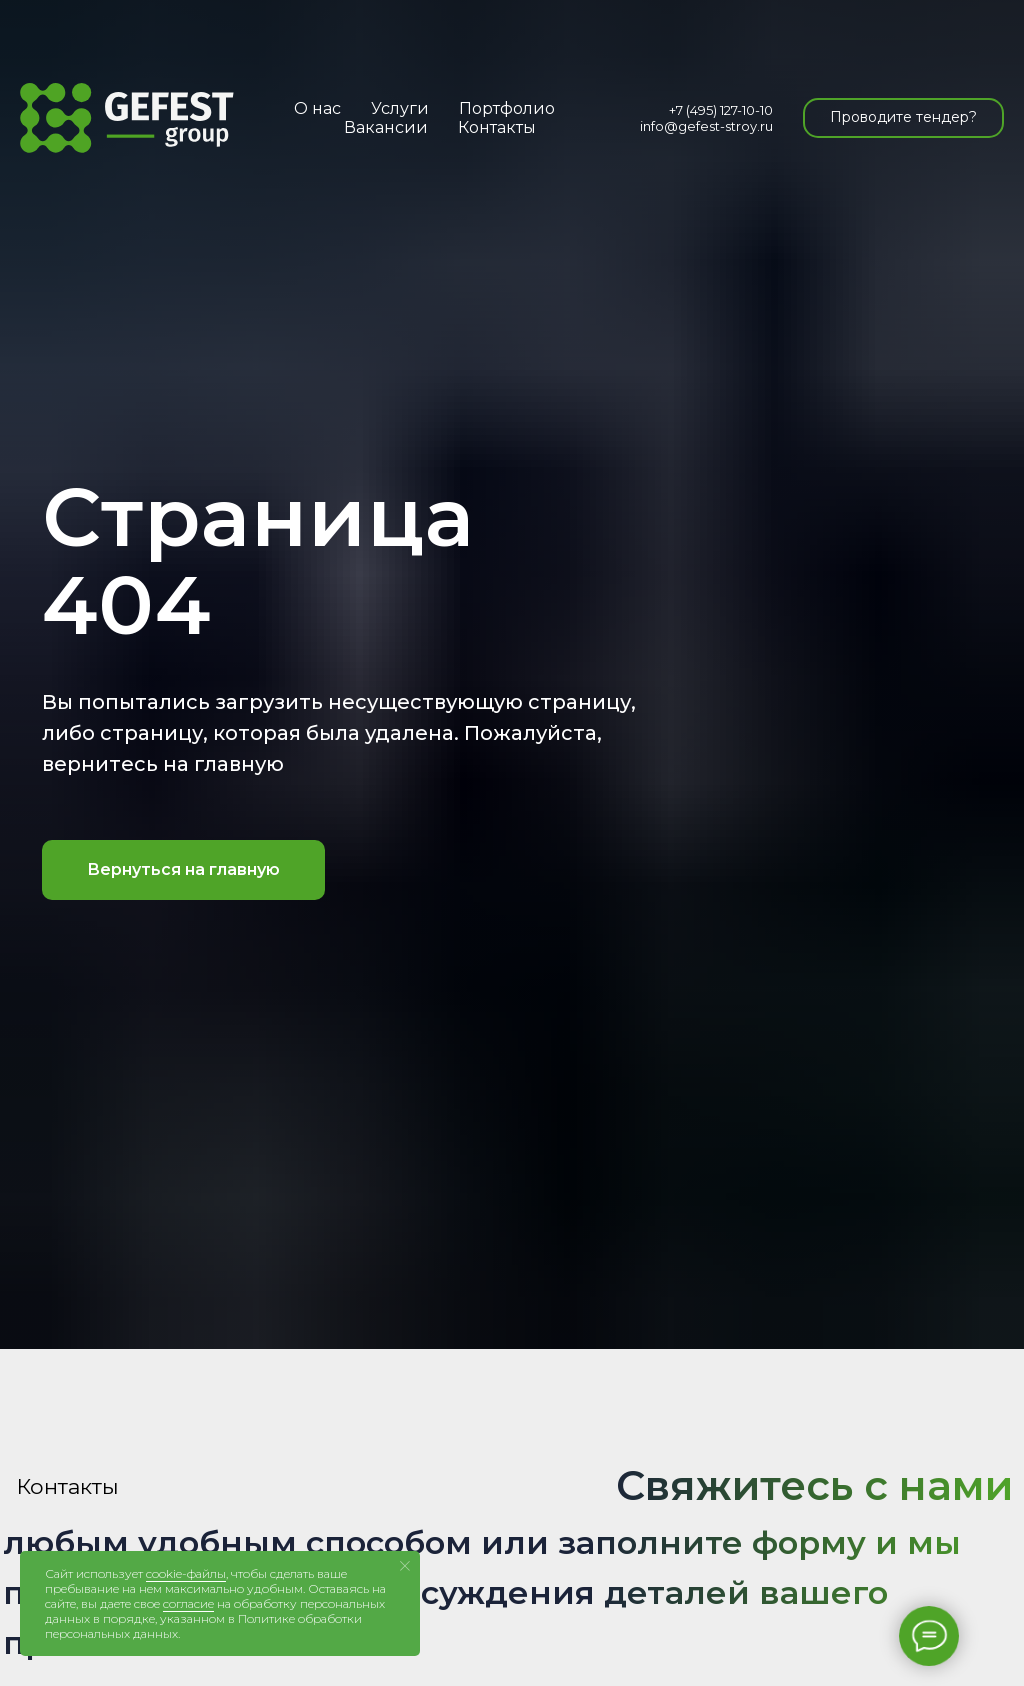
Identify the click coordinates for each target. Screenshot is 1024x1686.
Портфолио (507, 108)
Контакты (497, 127)
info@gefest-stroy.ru (706, 126)
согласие (188, 1603)
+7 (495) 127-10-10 (721, 110)
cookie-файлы (186, 1573)
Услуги (400, 108)
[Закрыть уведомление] (405, 1566)
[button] (903, 118)
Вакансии (386, 127)
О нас (317, 108)
